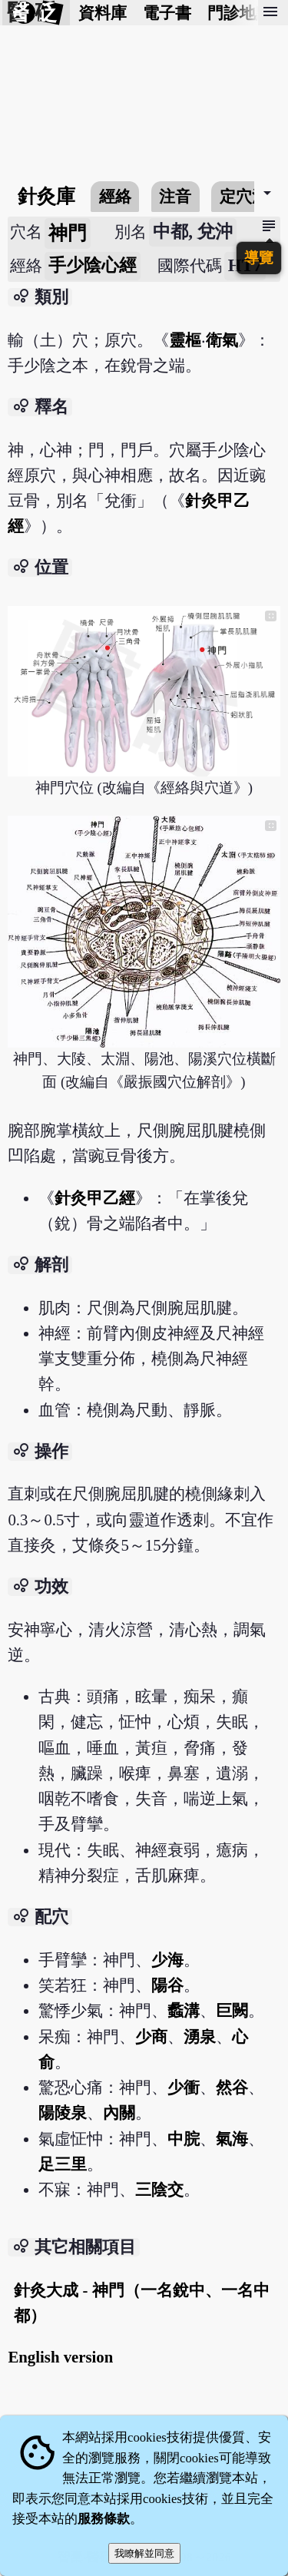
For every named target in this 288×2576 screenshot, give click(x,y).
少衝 (183, 2087)
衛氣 (222, 340)
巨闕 (232, 2010)
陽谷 (167, 1985)
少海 (167, 1959)
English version (60, 2357)
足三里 (62, 2164)
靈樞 (185, 340)
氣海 (232, 2138)
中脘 (183, 2138)
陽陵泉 (62, 2112)
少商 (151, 2036)
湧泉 (200, 2036)
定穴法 (244, 196)
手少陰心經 (92, 265)
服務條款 (104, 2518)
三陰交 (159, 2189)
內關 (119, 2112)
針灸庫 (46, 196)
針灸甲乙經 (95, 1198)
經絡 (115, 196)
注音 (175, 196)
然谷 (232, 2087)
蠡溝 (183, 2010)
